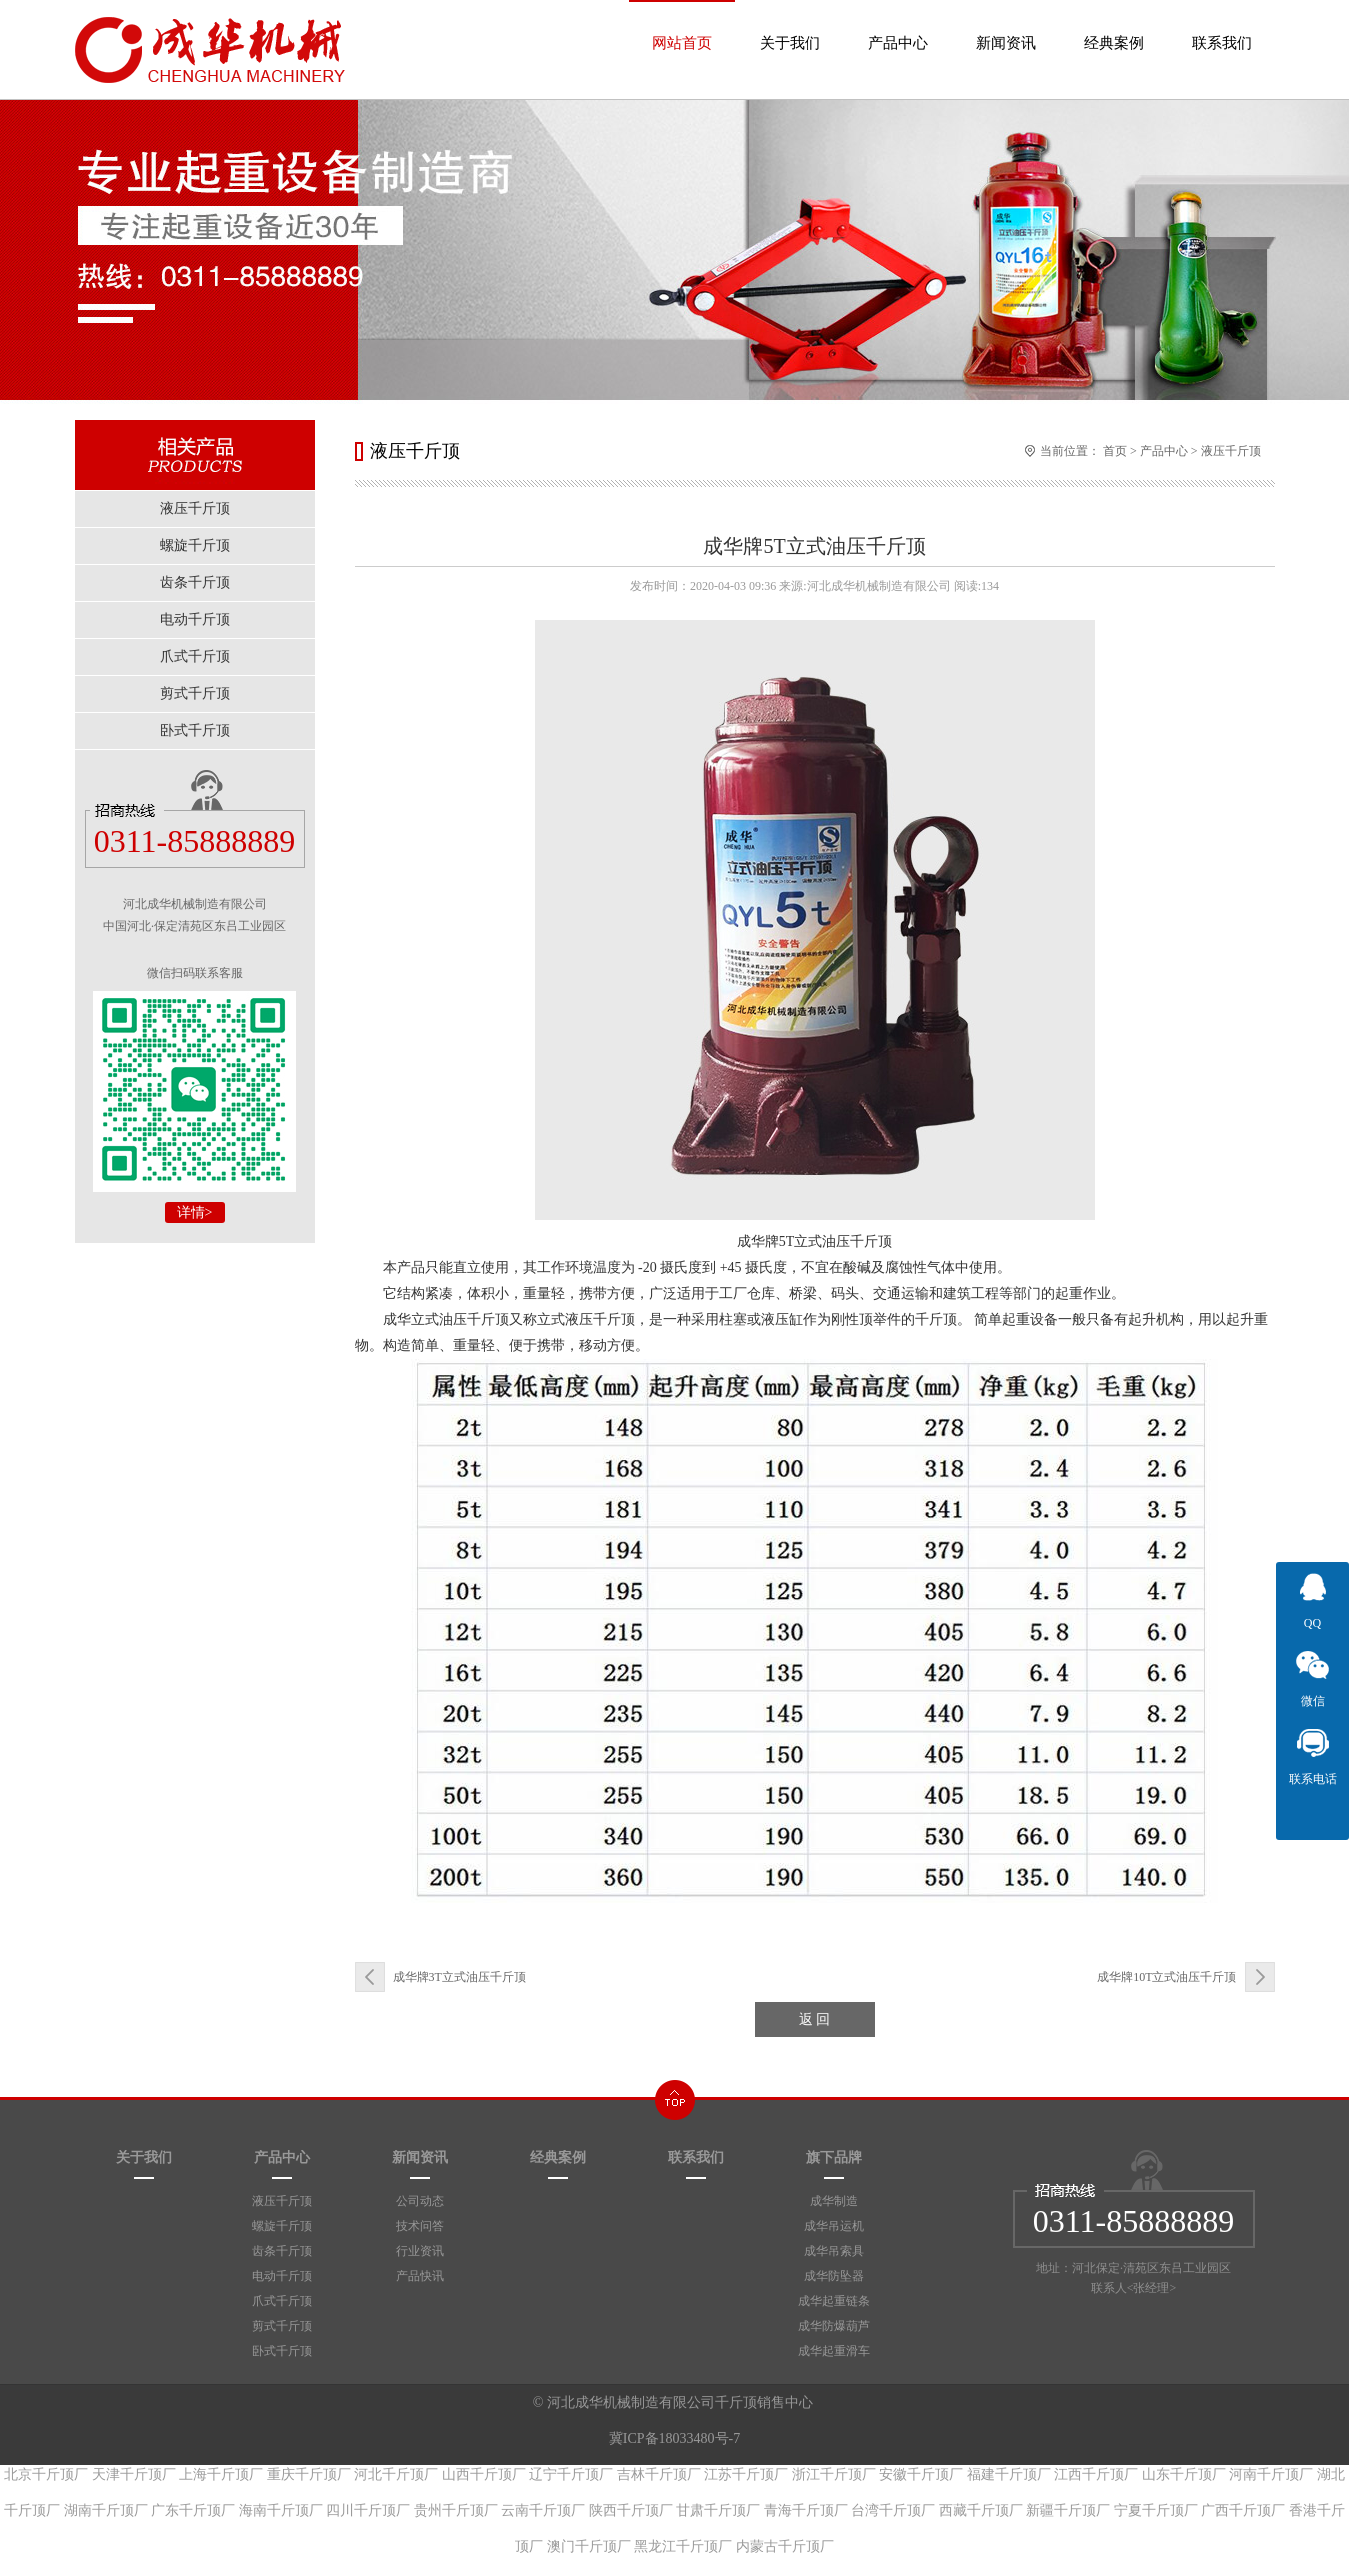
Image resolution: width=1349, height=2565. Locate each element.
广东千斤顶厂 (193, 2510)
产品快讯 (420, 2276)
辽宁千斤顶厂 (571, 2474)
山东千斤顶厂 (1184, 2474)
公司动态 (420, 2201)
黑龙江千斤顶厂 (683, 2546)
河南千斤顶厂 (1271, 2474)
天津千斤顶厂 (134, 2474)
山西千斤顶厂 (484, 2474)
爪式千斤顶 (282, 2301)
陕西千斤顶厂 (631, 2510)
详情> (195, 1212)
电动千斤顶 (282, 2276)
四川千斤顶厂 (368, 2510)
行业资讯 (420, 2251)
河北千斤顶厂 (396, 2474)
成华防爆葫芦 (834, 2326)
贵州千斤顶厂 (456, 2510)
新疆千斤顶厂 (1068, 2510)
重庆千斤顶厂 (309, 2474)
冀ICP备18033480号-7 (674, 2438)
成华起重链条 (834, 2301)
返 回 (815, 2019)
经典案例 (1114, 25)
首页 (1115, 451)
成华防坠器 (834, 2276)
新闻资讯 (1006, 25)
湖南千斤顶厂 (106, 2510)
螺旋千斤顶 (282, 2226)
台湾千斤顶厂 (893, 2510)
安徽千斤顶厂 (921, 2474)
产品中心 (898, 25)
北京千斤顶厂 (46, 2474)
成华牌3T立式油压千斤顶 (459, 1977)
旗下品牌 (834, 2157)
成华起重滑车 (834, 2351)
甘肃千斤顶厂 (718, 2510)
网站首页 (682, 25)
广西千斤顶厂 (1243, 2510)
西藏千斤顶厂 (981, 2510)
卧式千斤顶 (282, 2351)
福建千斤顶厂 (1009, 2474)
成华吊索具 (834, 2251)
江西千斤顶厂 (1096, 2474)
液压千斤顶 (1231, 451)
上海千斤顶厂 (221, 2474)
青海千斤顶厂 (806, 2510)
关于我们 (790, 25)
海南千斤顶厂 (281, 2510)
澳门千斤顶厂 (589, 2546)
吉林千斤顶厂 (659, 2474)
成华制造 (834, 2201)
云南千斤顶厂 (543, 2510)
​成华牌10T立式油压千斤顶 (1166, 1977)
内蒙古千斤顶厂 (785, 2546)
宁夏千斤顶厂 (1156, 2510)
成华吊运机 (834, 2226)
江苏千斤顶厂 (746, 2474)
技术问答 (420, 2226)
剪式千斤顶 (282, 2326)
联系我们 (1222, 25)
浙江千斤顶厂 (834, 2474)
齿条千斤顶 (282, 2251)
